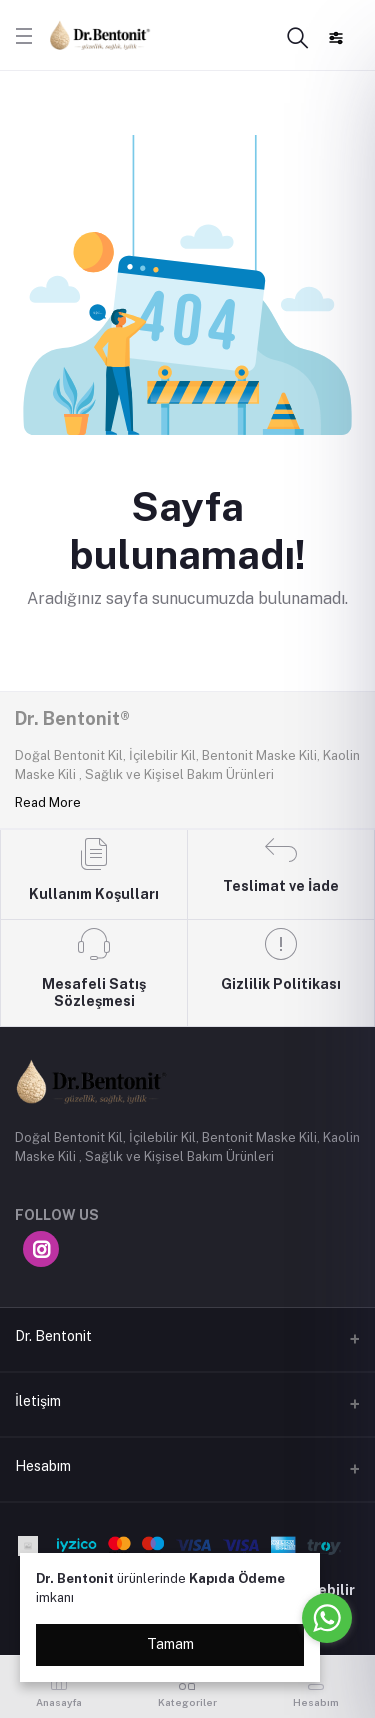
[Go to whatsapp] (327, 1618)
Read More (48, 802)
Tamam (170, 1644)
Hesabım (43, 1466)
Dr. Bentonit (53, 1336)
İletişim (38, 1401)
